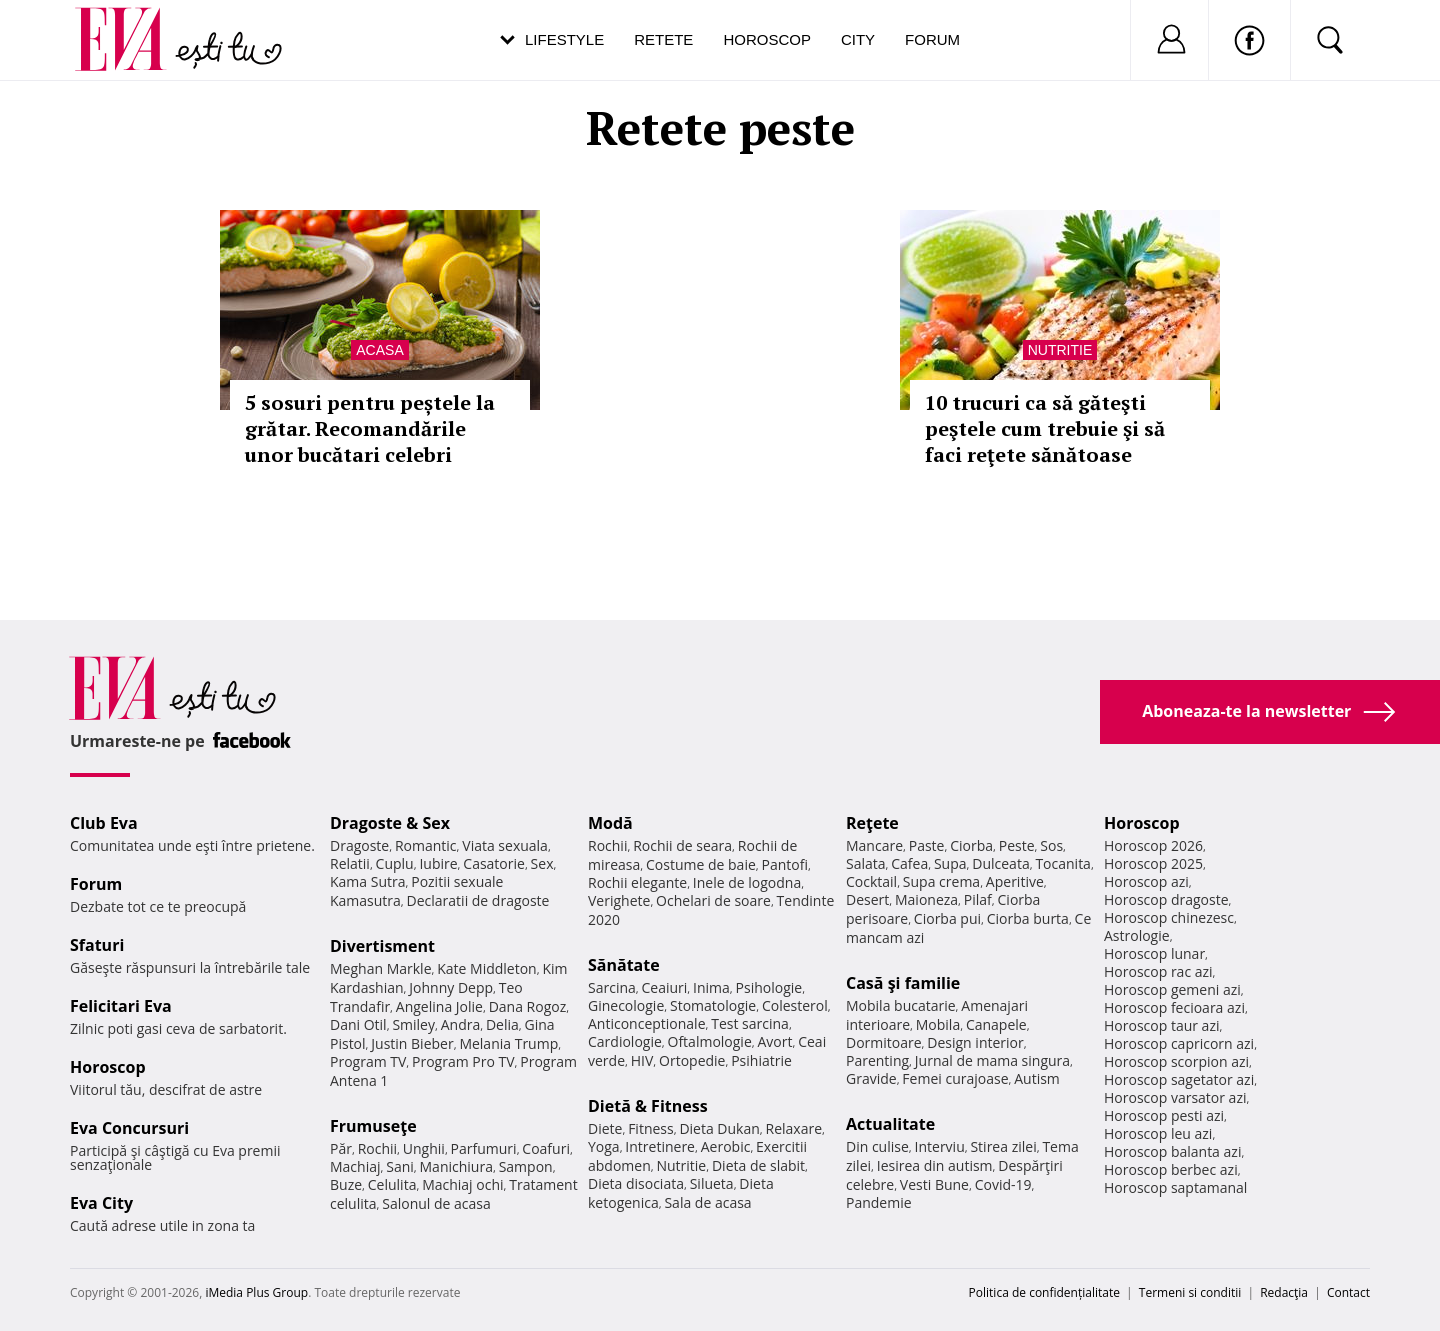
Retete (663, 39)
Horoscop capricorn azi (1179, 1043)
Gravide (871, 1078)
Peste (1017, 845)
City (858, 39)
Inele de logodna (747, 882)
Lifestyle (564, 39)
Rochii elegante (637, 882)
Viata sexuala (505, 845)
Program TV (368, 1061)
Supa (950, 863)
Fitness (651, 1128)
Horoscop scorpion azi (1176, 1061)
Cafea (909, 863)
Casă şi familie (903, 983)
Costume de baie (701, 864)
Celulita (392, 1184)
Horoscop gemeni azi (1172, 989)
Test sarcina (750, 1023)
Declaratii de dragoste (478, 900)
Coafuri (546, 1148)
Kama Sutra (367, 881)
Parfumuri (484, 1148)
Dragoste (359, 845)
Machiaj (355, 1166)
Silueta (712, 1183)
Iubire (438, 863)
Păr (341, 1148)
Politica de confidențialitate (1044, 1292)
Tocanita (1063, 863)
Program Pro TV (463, 1061)
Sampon (526, 1166)
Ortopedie (692, 1060)
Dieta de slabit (758, 1165)
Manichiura (456, 1166)
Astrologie (1137, 935)
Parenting (877, 1060)
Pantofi (785, 864)
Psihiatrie (761, 1060)
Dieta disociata (636, 1183)
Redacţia (1284, 1292)
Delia (502, 1024)
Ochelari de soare (713, 900)
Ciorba (971, 845)
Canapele (996, 1024)
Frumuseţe (373, 1126)
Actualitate (890, 1124)
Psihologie (769, 987)
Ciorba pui (947, 918)
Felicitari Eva (121, 1006)
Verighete (619, 900)
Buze (346, 1184)
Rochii (377, 1148)
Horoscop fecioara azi (1174, 1007)
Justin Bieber (412, 1043)
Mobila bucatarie (901, 1005)
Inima (711, 987)
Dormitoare (884, 1042)
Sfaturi (97, 945)
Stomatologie (713, 1005)
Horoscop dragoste (1166, 899)
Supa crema (941, 881)
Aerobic (726, 1146)
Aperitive (1015, 881)
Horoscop (767, 39)
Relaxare (794, 1128)
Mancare (874, 845)
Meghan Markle (381, 968)
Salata (866, 863)
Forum (932, 39)
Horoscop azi (1146, 881)
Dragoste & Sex (390, 823)
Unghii (424, 1148)
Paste (927, 845)
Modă (610, 823)
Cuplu (395, 863)
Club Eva (104, 823)
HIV (642, 1060)
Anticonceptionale (647, 1023)
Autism (1037, 1078)
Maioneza (926, 899)
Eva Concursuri (129, 1128)
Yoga (604, 1146)
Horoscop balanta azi (1172, 1151)
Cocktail (871, 881)
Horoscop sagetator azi (1179, 1079)
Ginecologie (626, 1005)
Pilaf (978, 899)
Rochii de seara (682, 845)
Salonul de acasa (436, 1203)
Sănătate (624, 965)
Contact (1348, 1292)
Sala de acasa (707, 1202)
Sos (1051, 845)
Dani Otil (358, 1024)
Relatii (350, 863)
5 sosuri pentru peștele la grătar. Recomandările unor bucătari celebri (370, 428)
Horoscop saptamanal (1175, 1187)
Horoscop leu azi (1158, 1133)
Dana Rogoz (528, 1006)
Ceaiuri (665, 987)
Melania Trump (508, 1043)
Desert (867, 899)
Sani (400, 1166)
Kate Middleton (487, 968)
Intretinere (660, 1146)
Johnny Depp (451, 987)
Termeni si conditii (1190, 1292)
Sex (542, 863)
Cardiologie (625, 1041)
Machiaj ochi (462, 1184)
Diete (605, 1128)
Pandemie (879, 1202)
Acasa (379, 350)
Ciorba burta (1028, 918)
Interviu (940, 1146)
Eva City (101, 1203)
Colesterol (795, 1005)
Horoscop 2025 (1153, 863)
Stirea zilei (1003, 1146)
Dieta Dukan (719, 1128)
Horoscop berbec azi (1171, 1169)
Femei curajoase (955, 1078)
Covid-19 (1003, 1184)
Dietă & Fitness (648, 1106)
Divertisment (382, 946)
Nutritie (1060, 350)
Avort (774, 1041)
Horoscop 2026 (1153, 845)
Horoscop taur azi (1161, 1025)
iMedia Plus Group (256, 1292)
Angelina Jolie (439, 1006)
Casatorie (494, 863)
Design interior (975, 1042)
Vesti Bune (934, 1184)
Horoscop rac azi (1158, 971)
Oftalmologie (710, 1041)
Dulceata (1000, 863)
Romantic (426, 845)
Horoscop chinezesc (1169, 917)
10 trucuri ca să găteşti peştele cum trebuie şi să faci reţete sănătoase (1045, 428)
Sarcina (612, 987)
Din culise (877, 1146)
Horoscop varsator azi (1175, 1097)
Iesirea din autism (935, 1165)
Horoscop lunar (1154, 953)
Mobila (938, 1024)
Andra (461, 1024)
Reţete (872, 823)
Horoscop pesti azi (1164, 1115)
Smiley (413, 1024)
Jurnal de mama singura (992, 1060)
